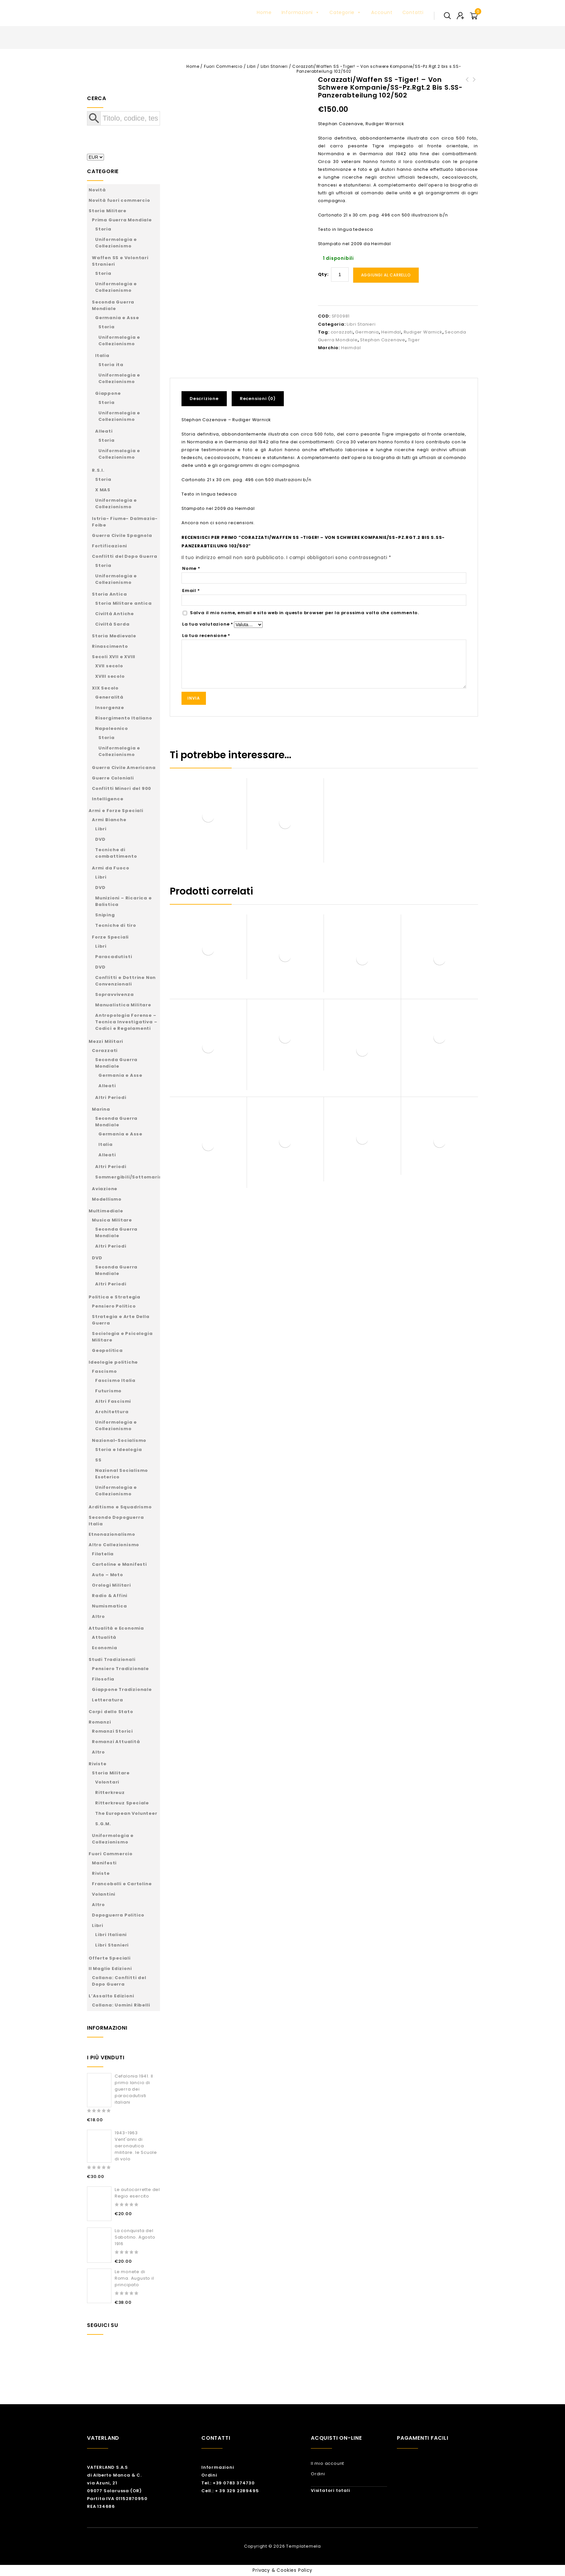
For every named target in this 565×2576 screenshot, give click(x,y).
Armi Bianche (109, 820)
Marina (101, 1109)
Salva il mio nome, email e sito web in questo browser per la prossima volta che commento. (304, 613)
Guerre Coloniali (113, 778)
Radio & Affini (109, 1595)
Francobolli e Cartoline (122, 1884)
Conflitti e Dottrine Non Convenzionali (125, 980)
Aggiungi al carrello (386, 275)
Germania (367, 332)
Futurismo (108, 1391)
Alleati (104, 431)
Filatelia (103, 1554)
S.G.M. (103, 1824)
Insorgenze (109, 707)
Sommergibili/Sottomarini (129, 1177)
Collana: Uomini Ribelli (121, 2005)
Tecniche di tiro (115, 925)
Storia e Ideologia (118, 1449)
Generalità (109, 697)
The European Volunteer (126, 1813)
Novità (97, 190)
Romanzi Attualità (116, 1742)
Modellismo (107, 1199)
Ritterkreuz (110, 1792)
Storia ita (110, 365)
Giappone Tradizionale (122, 1689)
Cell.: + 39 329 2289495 (230, 2491)
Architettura (112, 1412)
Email (191, 590)
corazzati (342, 332)
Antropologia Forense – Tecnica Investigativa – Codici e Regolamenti (126, 1021)
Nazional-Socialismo (119, 1440)
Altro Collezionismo (114, 1545)
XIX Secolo (105, 688)
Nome (191, 568)
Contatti (413, 12)
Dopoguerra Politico (118, 1915)
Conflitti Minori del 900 (121, 788)
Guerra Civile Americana (123, 767)
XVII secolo (109, 666)
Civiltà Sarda (112, 624)
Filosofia (103, 1679)
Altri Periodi (110, 1097)
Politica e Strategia (114, 1297)
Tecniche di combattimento (116, 853)
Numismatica (109, 1606)
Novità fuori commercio (119, 200)
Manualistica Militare (123, 1005)
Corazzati (105, 1050)
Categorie (345, 12)
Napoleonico (111, 728)
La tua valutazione (207, 624)
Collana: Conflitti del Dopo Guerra (119, 1981)
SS (98, 1460)
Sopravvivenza (114, 994)
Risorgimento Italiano (123, 718)
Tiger (414, 340)
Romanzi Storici (112, 1731)
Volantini (103, 1894)
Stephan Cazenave (382, 340)
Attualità (104, 1637)
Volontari (107, 1782)
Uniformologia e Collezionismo (116, 242)
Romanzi (100, 1722)
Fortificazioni (109, 546)
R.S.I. (98, 470)
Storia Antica (109, 594)
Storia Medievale (114, 636)
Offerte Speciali (110, 1958)
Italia (102, 355)
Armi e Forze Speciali (116, 810)
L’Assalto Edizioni (111, 1996)
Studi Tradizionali (112, 1659)
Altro (98, 1616)
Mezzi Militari (106, 1041)
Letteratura (107, 1700)
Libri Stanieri (274, 66)
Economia (104, 1648)
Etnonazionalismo (112, 1534)
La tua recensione (206, 635)
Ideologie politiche (113, 1362)
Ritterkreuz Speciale (122, 1803)
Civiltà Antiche (114, 614)
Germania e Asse (117, 318)
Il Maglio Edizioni (110, 1968)
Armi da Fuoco (110, 868)
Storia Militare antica (123, 603)
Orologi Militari (111, 1585)
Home (264, 12)
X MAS (102, 490)
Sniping (105, 915)
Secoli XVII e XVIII (113, 657)
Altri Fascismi (113, 1401)
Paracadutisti (113, 957)
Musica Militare (112, 1220)
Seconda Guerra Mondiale (113, 305)
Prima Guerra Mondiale (122, 220)
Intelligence (107, 799)
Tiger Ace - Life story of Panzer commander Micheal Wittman (474, 91)
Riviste (98, 1764)
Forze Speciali (110, 937)
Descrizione (204, 398)
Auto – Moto (107, 1575)
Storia (103, 229)
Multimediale (106, 1211)
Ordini (209, 2475)
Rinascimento (110, 646)
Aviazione (104, 1189)
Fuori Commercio (223, 66)
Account (382, 12)
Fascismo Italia (115, 1380)
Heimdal (391, 332)
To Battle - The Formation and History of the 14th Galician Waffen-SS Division (467, 91)
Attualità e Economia (116, 1628)
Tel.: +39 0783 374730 (228, 2483)
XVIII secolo (110, 676)
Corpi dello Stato (111, 1712)
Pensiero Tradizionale (120, 1669)
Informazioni (301, 12)
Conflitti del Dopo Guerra (124, 556)
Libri (251, 66)
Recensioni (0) (258, 398)
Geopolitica (107, 1350)
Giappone (108, 393)
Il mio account (327, 2463)
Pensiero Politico (114, 1306)
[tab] (206, 398)
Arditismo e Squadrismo (120, 1507)
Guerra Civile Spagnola (122, 535)
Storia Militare (107, 211)
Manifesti (104, 1863)
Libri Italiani (111, 1935)
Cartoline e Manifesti (119, 1564)
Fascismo (104, 1371)
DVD (100, 839)
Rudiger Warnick (423, 332)
